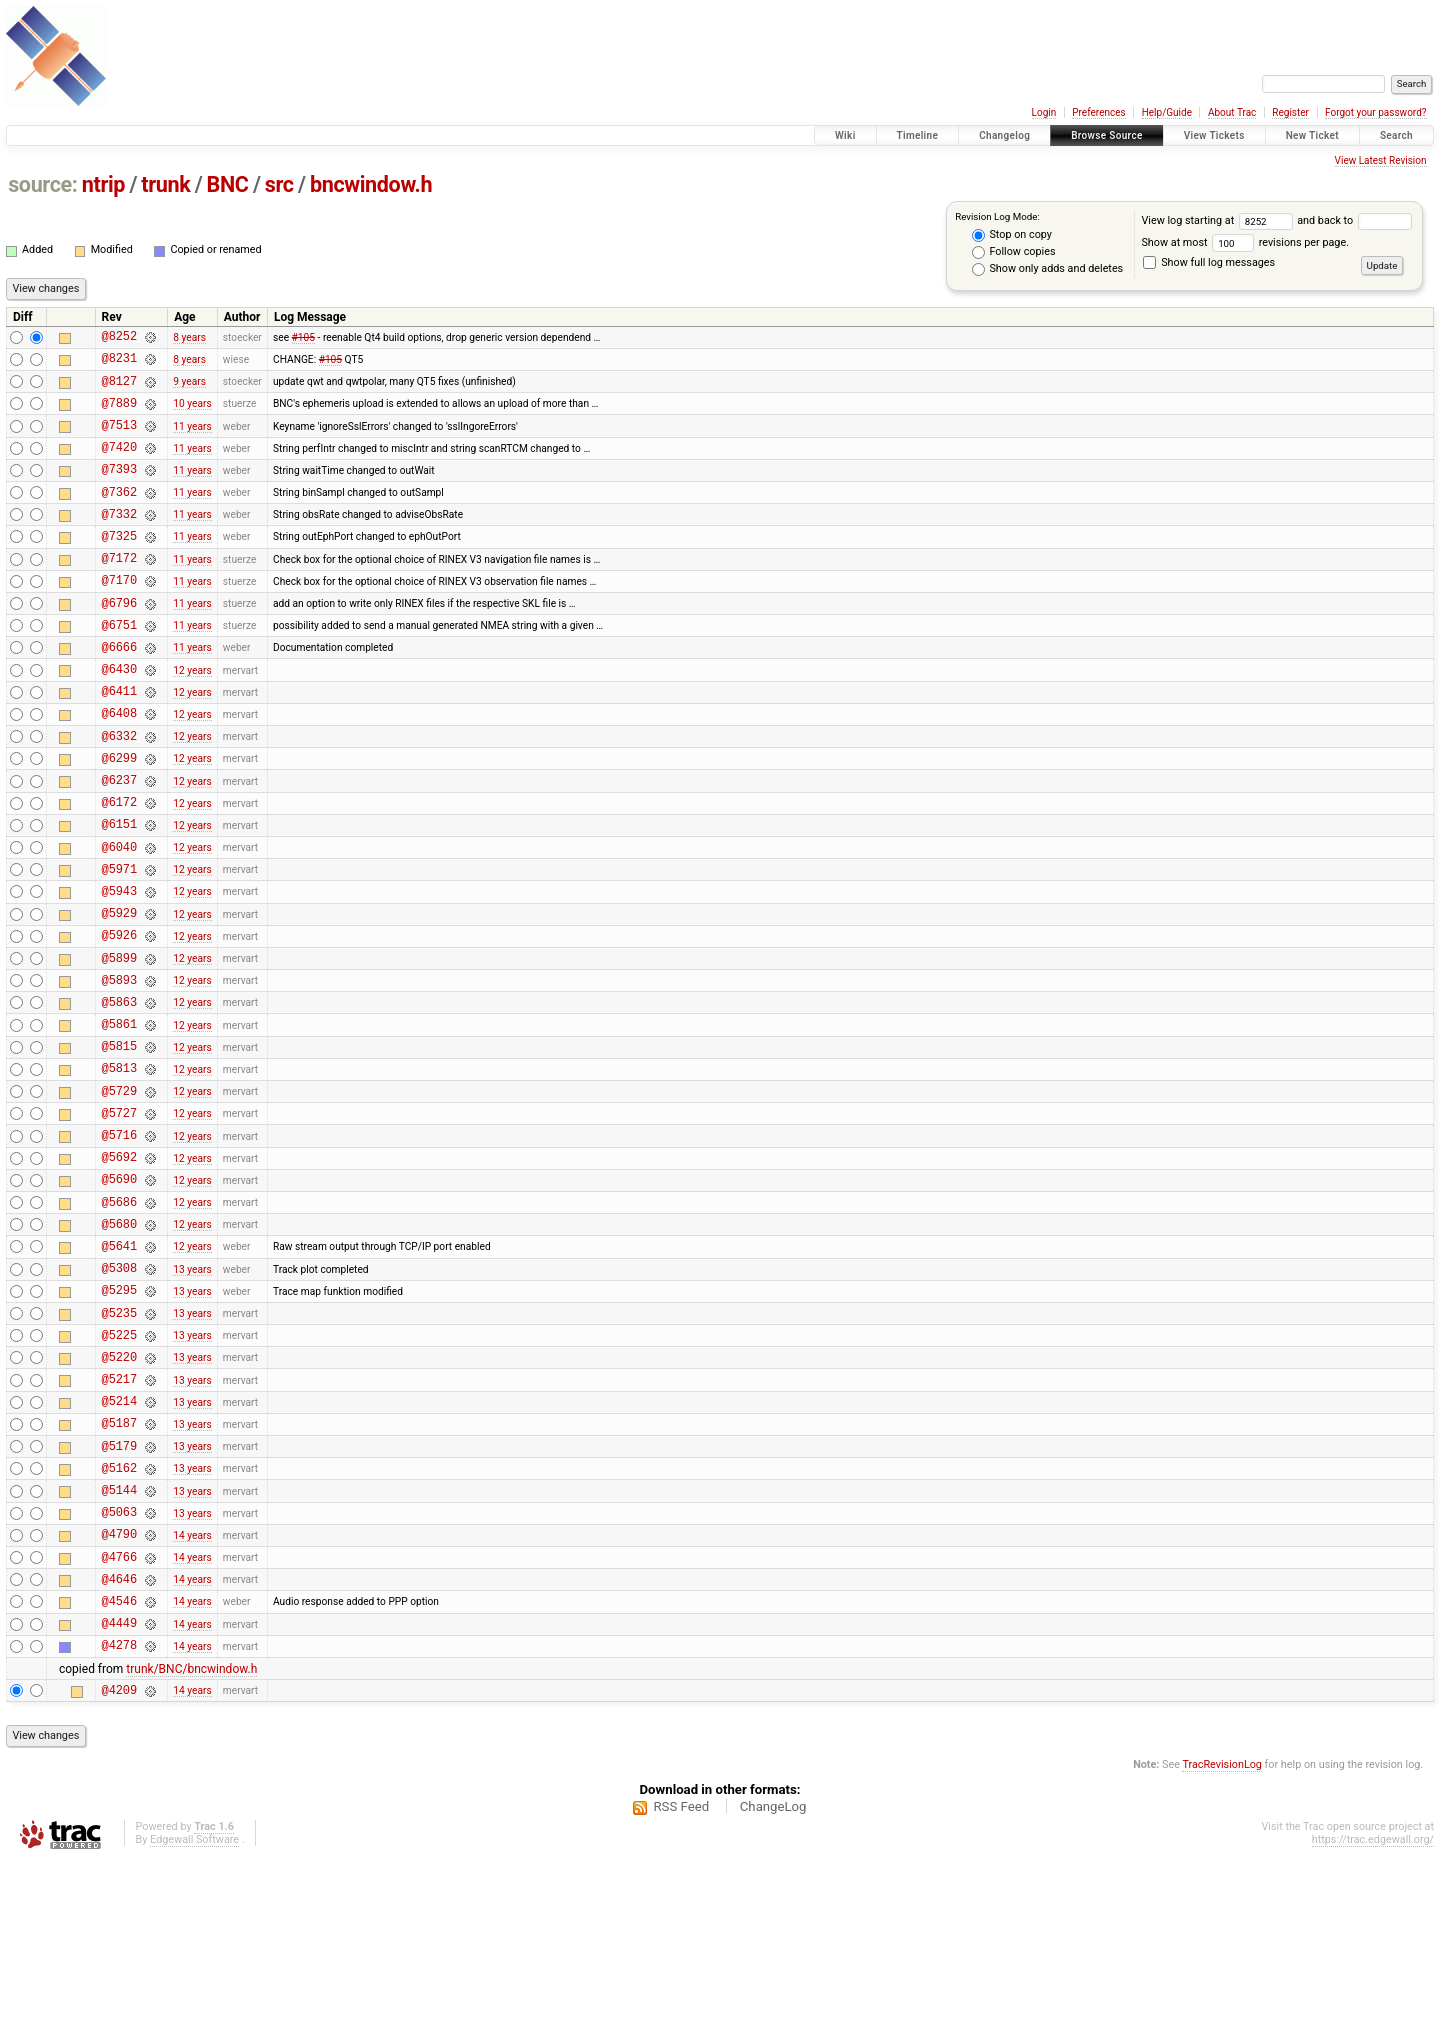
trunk (165, 184)
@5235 (119, 1447)
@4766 (119, 1724)
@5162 (119, 1623)
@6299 (119, 817)
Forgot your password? (1376, 112)
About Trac (1232, 112)
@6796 (119, 641)
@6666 (119, 691)
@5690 (119, 1295)
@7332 (119, 540)
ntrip (103, 184)
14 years (192, 1698)
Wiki (845, 135)
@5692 (119, 1270)
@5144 (119, 1648)
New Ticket (1312, 135)
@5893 (119, 1069)
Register (1290, 112)
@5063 (119, 1673)
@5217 (119, 1522)
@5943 (119, 968)
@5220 (119, 1497)
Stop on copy (1012, 235)
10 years (192, 414)
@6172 (119, 867)
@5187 (119, 1572)
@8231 (119, 363)
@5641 (119, 1371)
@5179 (119, 1598)
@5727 (119, 1220)
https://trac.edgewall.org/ (1373, 2022)
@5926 (119, 1018)
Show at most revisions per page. (1245, 242)
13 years (192, 1396)
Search (1396, 135)
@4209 (119, 1872)
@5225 (119, 1472)
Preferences (1098, 112)
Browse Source (1107, 135)
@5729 (119, 1195)
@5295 (119, 1421)
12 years (192, 716)
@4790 (119, 1698)
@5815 (119, 1144)
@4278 (119, 1824)
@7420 (119, 464)
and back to (1354, 220)
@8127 (119, 389)
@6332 (119, 792)
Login (1044, 112)
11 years (192, 439)
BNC (228, 184)
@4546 (119, 1774)
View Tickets (1214, 135)
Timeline (918, 135)
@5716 (119, 1245)
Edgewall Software (194, 2022)
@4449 (119, 1799)
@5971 (119, 943)
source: (42, 184)
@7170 (119, 615)
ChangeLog (773, 1989)
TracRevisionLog (1222, 1947)
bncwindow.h (371, 184)
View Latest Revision (1381, 160)
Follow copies (1014, 252)
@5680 (119, 1346)
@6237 (119, 842)
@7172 (119, 590)
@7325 (119, 565)
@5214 (119, 1547)
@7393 (119, 489)
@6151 (119, 892)
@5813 (119, 1169)
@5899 (119, 1044)
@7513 (119, 439)
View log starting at (1219, 220)
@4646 (119, 1749)
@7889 (119, 414)
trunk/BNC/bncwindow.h (191, 1849)
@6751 (119, 666)
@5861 (119, 1119)
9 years (189, 389)
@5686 (119, 1321)
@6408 (119, 766)
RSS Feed (681, 1989)
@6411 (119, 741)
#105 (303, 338)
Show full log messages (1209, 262)
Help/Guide (1167, 112)
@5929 (119, 993)
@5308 (119, 1396)
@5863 (119, 1094)
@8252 (119, 338)
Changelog (1004, 135)
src (279, 184)
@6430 (119, 716)
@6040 (119, 918)
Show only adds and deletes (1047, 269)
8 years (189, 338)
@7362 (119, 515)
